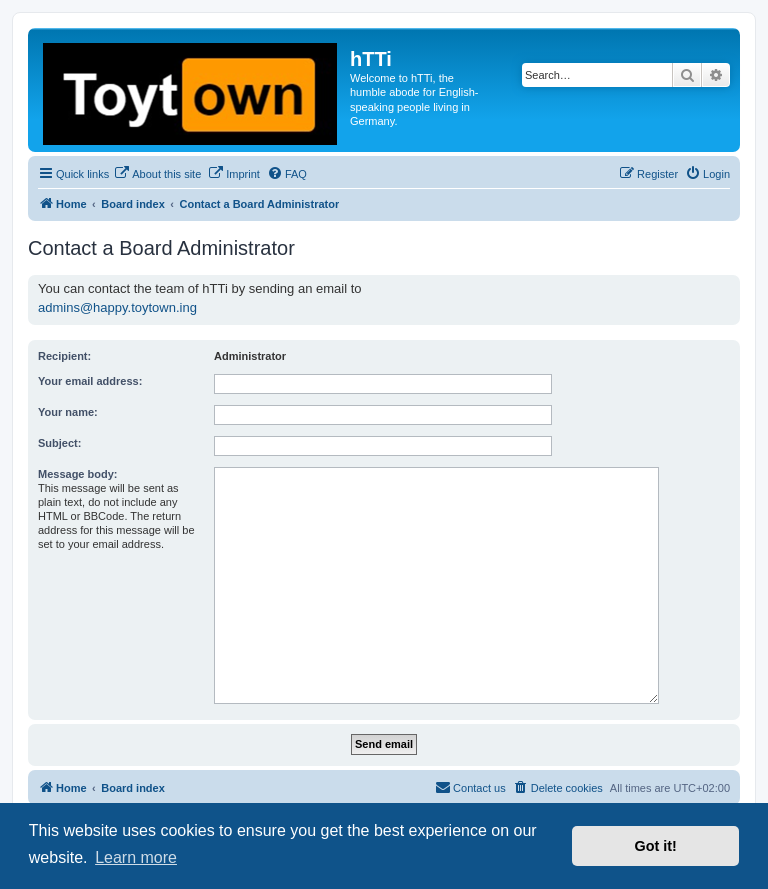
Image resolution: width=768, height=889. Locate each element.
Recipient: (64, 356)
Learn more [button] (136, 857)
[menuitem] (157, 174)
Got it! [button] (656, 846)
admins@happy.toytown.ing (117, 307)
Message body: (77, 474)
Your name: (68, 412)
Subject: (59, 443)
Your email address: (90, 381)
